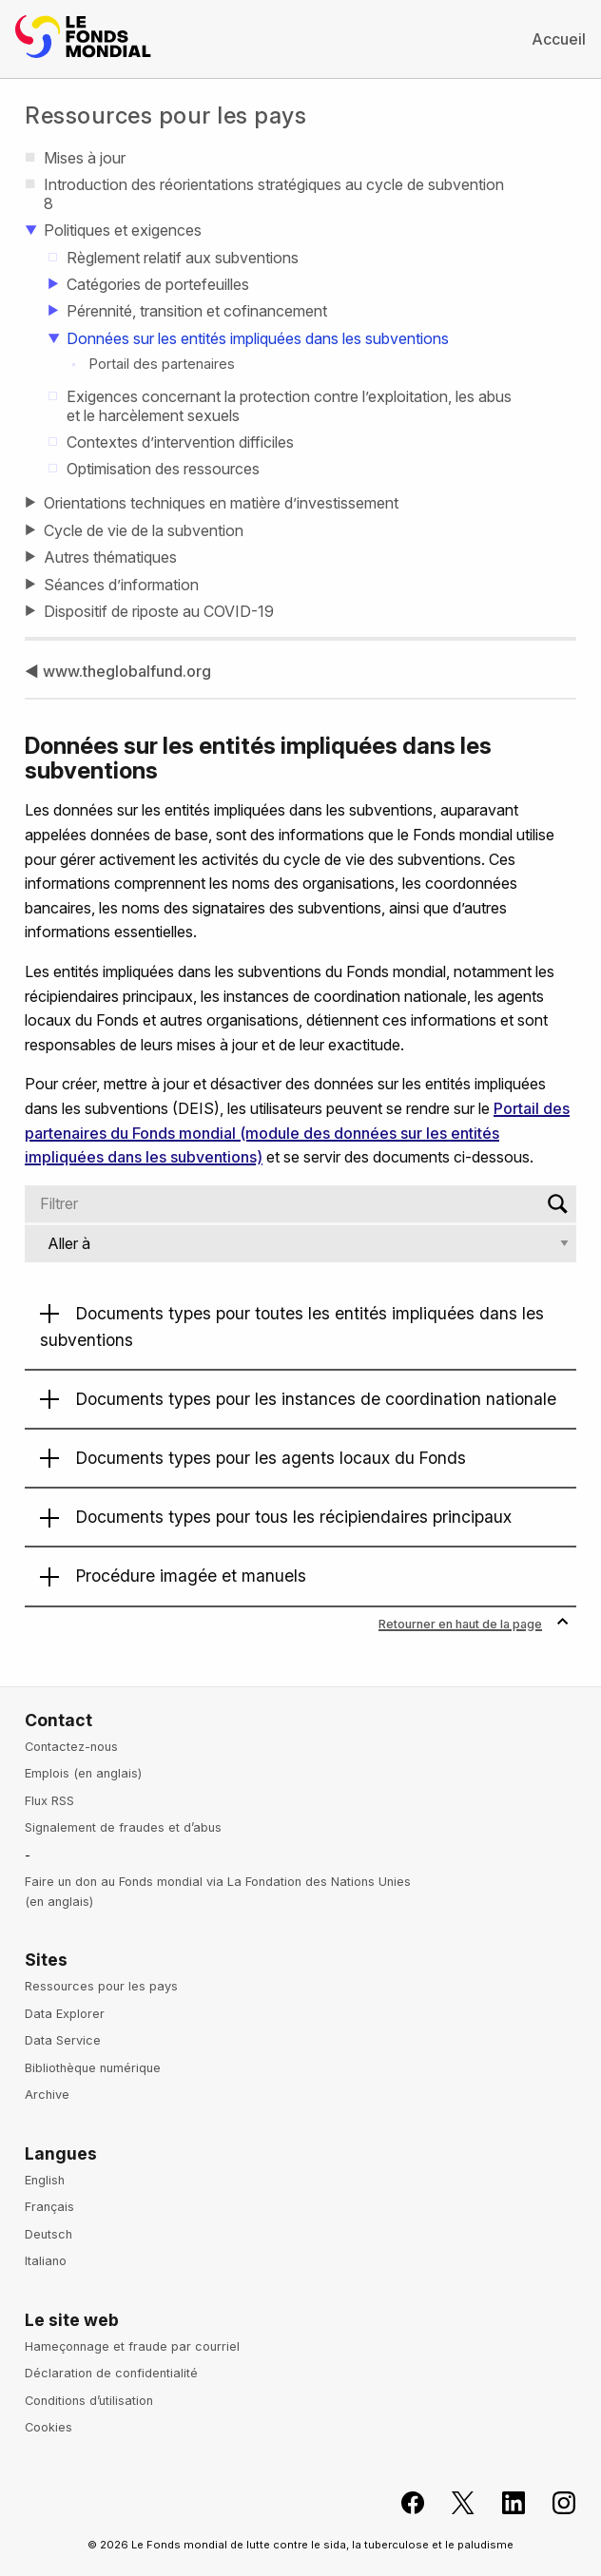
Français (49, 2207)
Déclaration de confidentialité (111, 2373)
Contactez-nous (71, 1747)
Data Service (63, 2040)
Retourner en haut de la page (473, 1624)
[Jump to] (300, 1243)
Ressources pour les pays (165, 115)
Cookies (48, 2427)
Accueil (559, 38)
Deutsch (48, 2234)
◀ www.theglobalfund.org (118, 671)
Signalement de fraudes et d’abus (123, 1827)
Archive (47, 2094)
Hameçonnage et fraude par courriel (132, 2346)
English (45, 2180)
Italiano (46, 2261)
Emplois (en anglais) (83, 1773)
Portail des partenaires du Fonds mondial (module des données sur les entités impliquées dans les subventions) (297, 1132)
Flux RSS (49, 1801)
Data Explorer (65, 2014)
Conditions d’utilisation (89, 2400)
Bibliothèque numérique (93, 2068)
